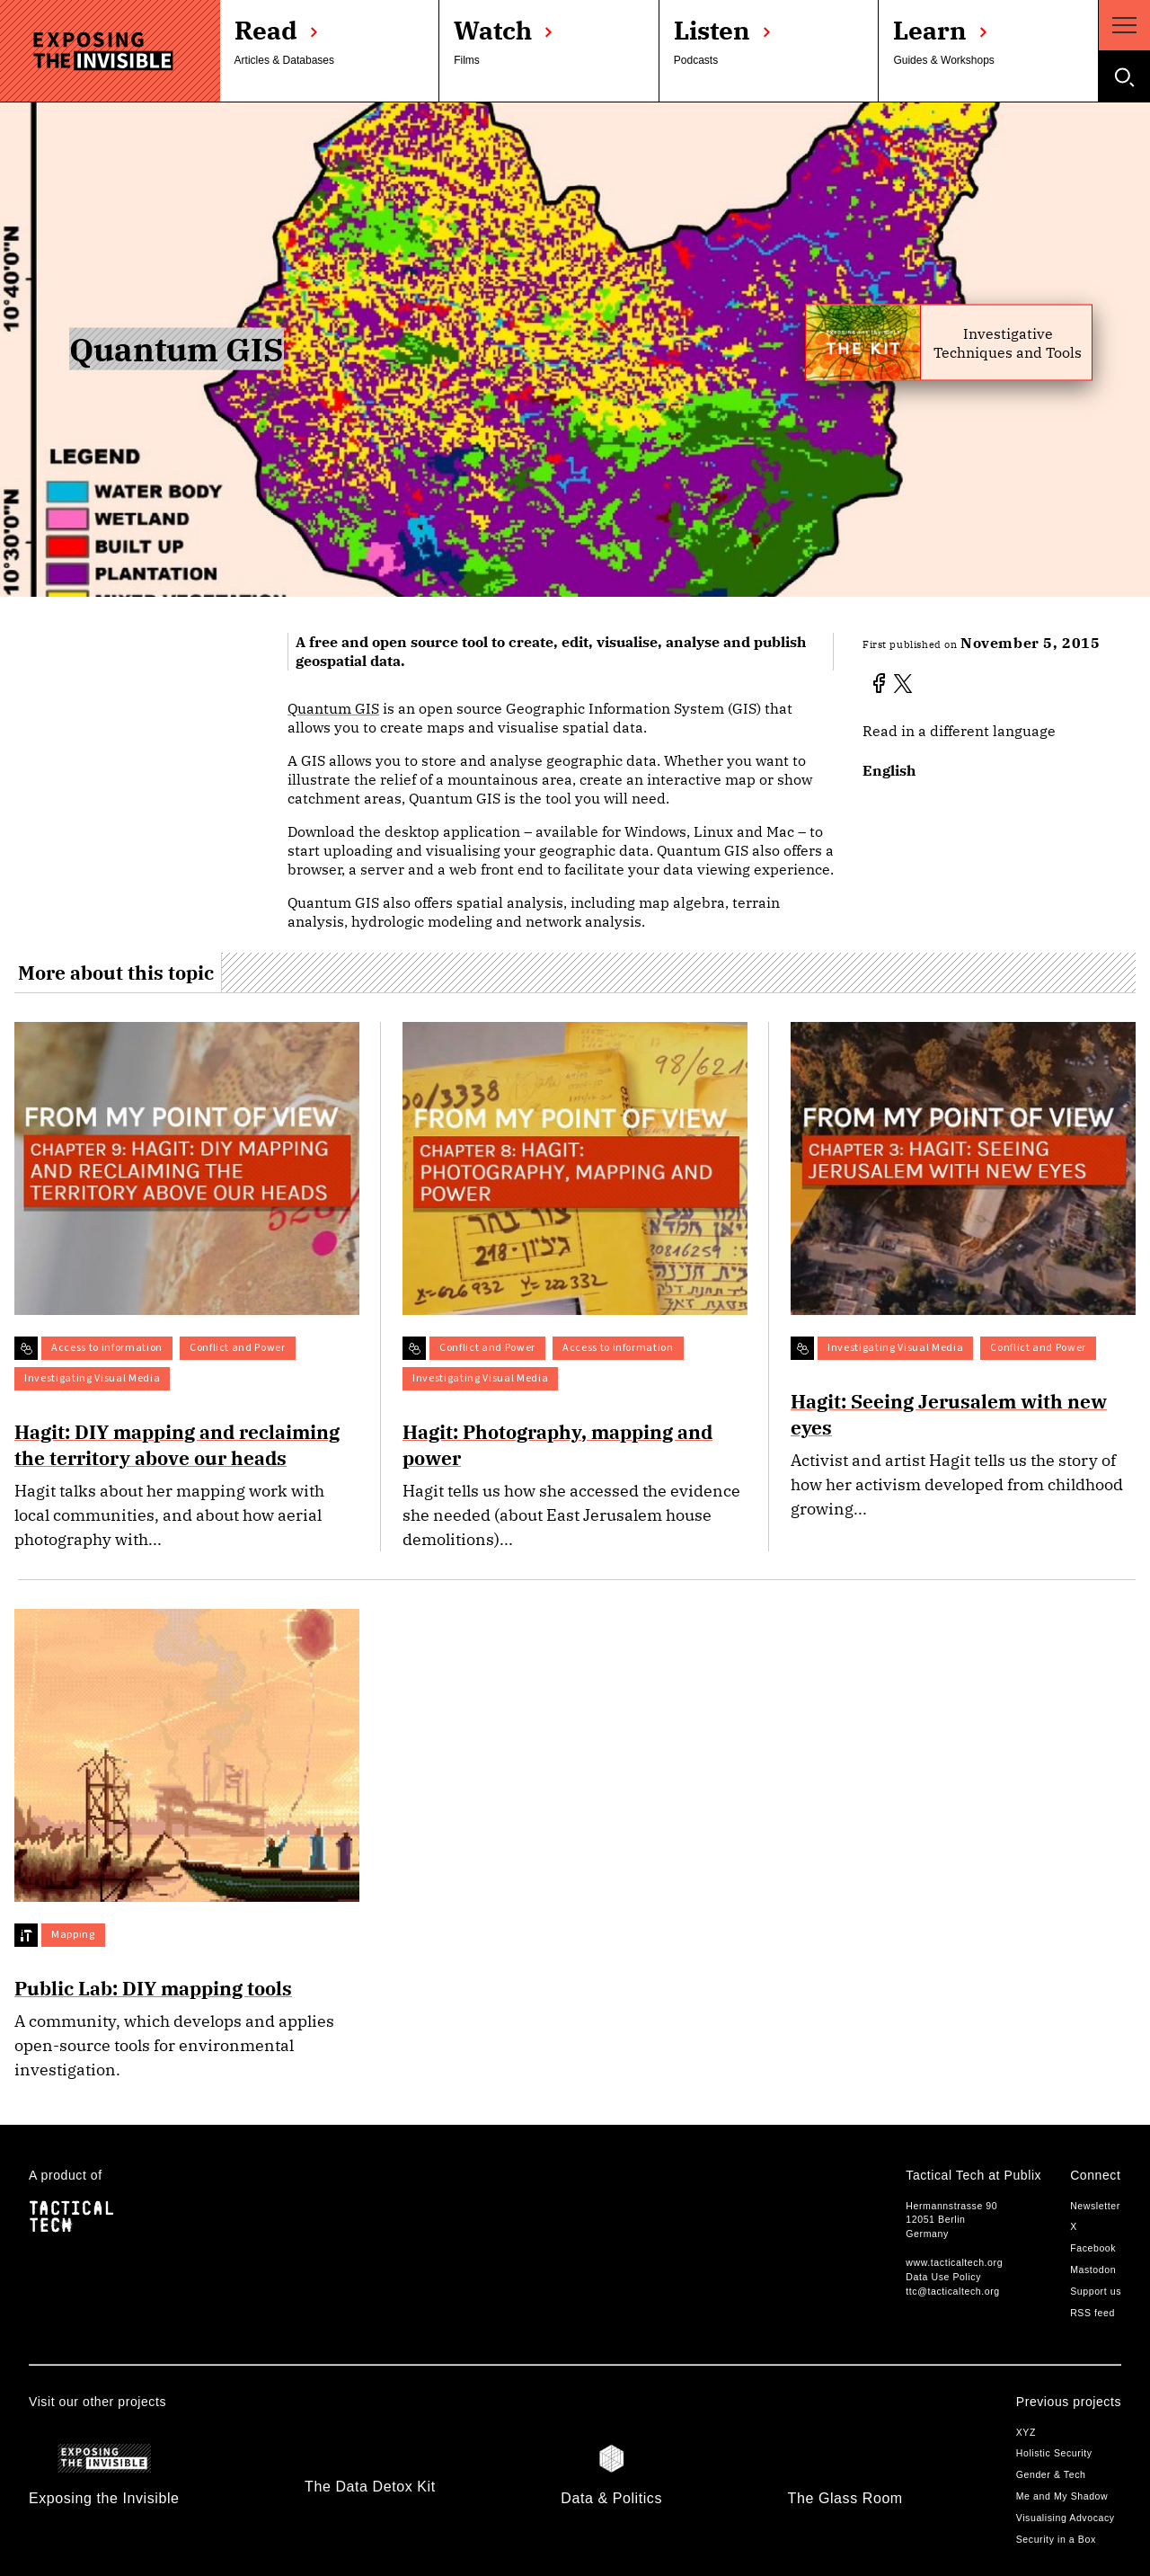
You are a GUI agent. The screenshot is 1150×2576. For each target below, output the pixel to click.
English (889, 770)
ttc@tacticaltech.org (952, 2291)
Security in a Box (1056, 2539)
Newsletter (1095, 2205)
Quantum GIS (333, 708)
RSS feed (1092, 2312)
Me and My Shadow (1062, 2496)
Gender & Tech (1051, 2474)
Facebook (1093, 2248)
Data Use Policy (943, 2276)
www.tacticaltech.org (954, 2262)
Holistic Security (1054, 2452)
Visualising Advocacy (1065, 2517)
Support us (1095, 2291)
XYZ (1026, 2432)
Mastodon (1093, 2269)
